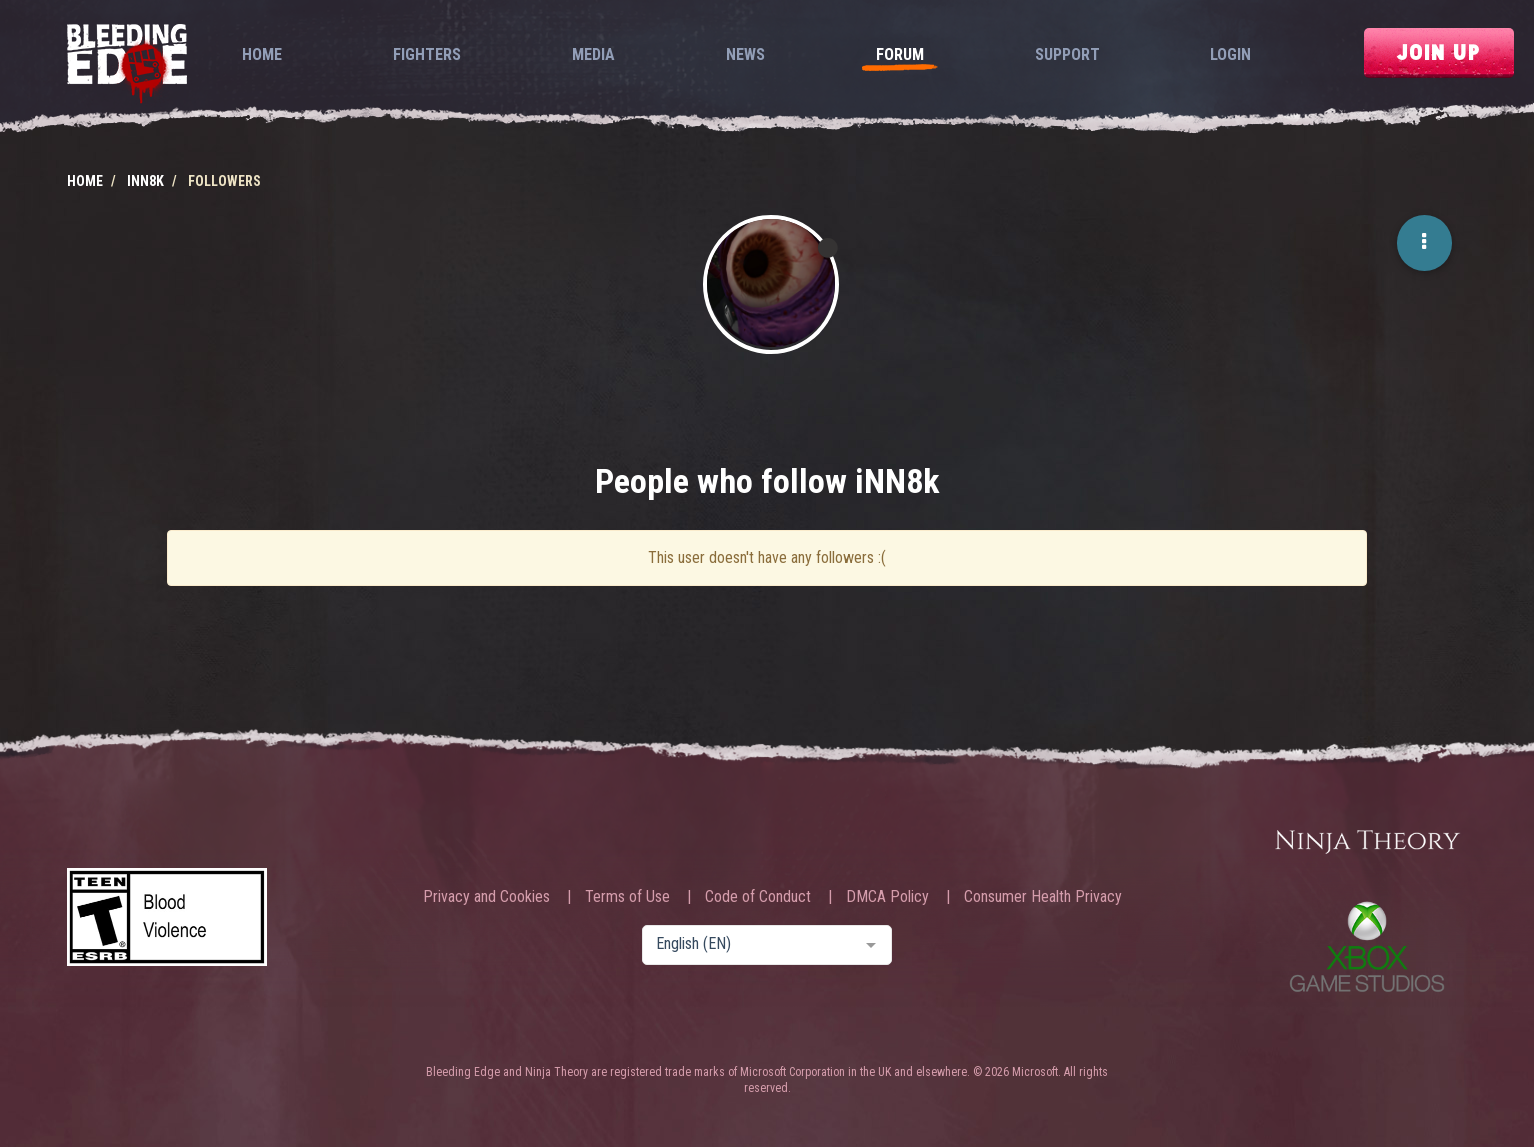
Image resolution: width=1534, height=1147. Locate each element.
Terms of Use (627, 897)
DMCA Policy (887, 897)
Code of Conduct (758, 897)
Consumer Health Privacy (1043, 897)
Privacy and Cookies (486, 897)
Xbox (1367, 946)
